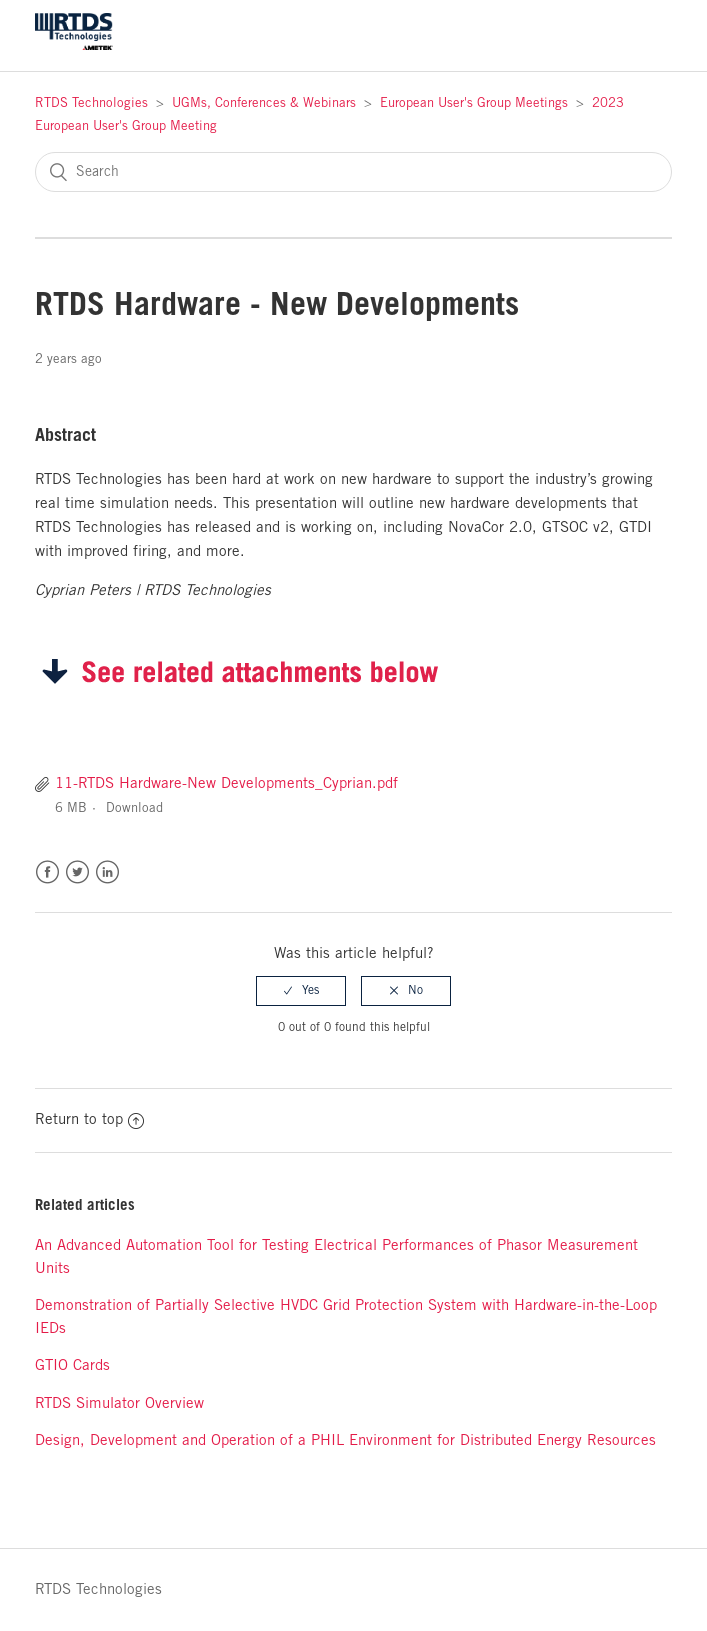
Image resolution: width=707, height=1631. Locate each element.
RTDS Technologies (91, 103)
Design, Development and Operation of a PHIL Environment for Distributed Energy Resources (345, 1441)
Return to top (89, 1120)
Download (134, 808)
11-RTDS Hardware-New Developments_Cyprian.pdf (226, 784)
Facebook (47, 872)
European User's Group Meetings (474, 103)
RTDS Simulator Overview (119, 1404)
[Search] (353, 172)
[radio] (301, 991)
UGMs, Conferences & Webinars (264, 103)
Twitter (77, 872)
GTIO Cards (72, 1366)
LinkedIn (107, 872)
